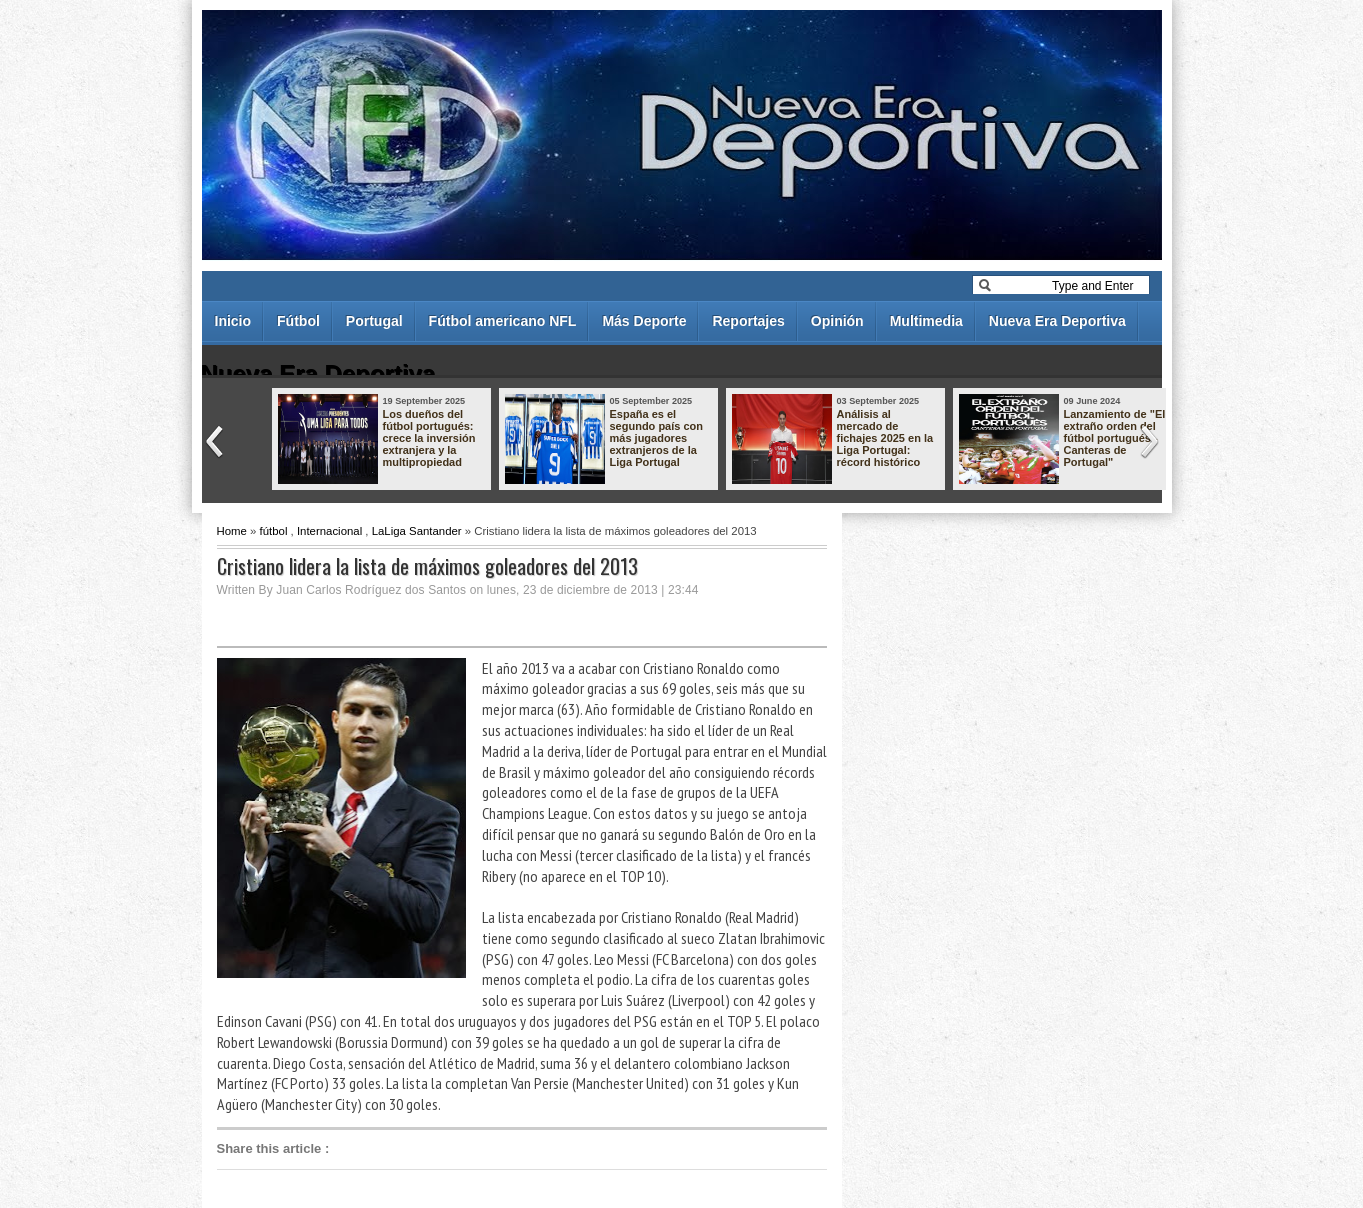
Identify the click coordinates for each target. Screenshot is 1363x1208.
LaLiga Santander (417, 531)
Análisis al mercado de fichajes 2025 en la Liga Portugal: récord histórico (885, 438)
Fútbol (298, 321)
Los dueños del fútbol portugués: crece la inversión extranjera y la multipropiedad (429, 438)
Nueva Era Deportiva (1057, 321)
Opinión (837, 321)
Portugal (374, 321)
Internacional (329, 531)
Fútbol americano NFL (503, 321)
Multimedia (926, 321)
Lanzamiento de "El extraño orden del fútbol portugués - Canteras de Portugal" (1115, 438)
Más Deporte (644, 321)
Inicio (233, 321)
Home (232, 531)
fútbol (274, 531)
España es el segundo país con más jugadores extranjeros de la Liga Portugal (657, 438)
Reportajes (748, 321)
